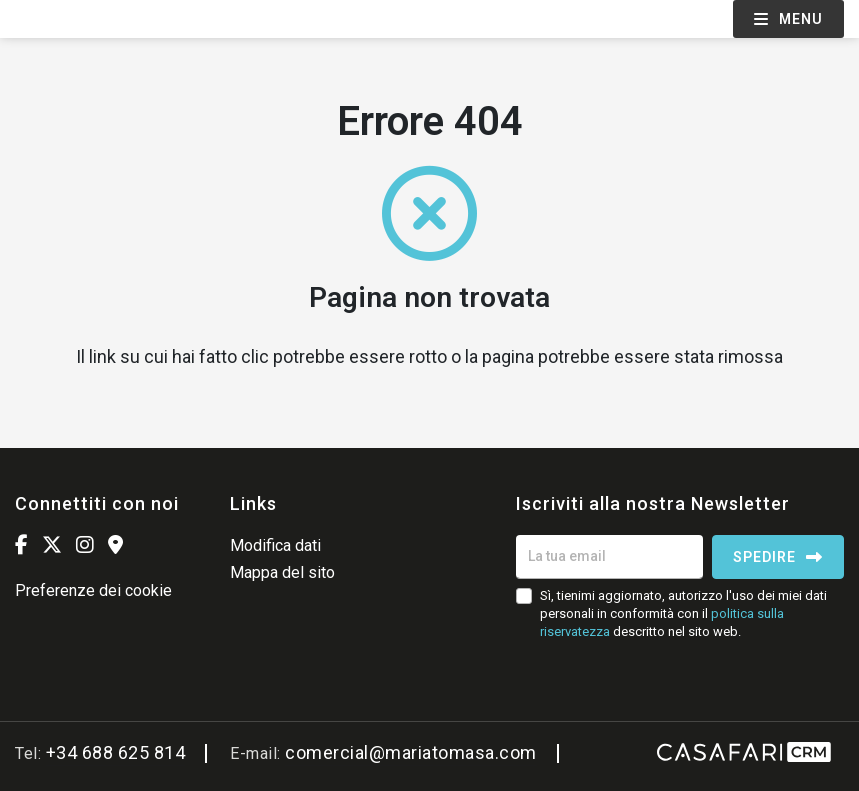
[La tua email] (609, 557)
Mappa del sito (282, 572)
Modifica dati (275, 545)
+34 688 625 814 (116, 752)
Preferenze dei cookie (93, 590)
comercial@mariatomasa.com (411, 752)
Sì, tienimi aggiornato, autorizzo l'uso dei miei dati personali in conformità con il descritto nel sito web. (683, 613)
